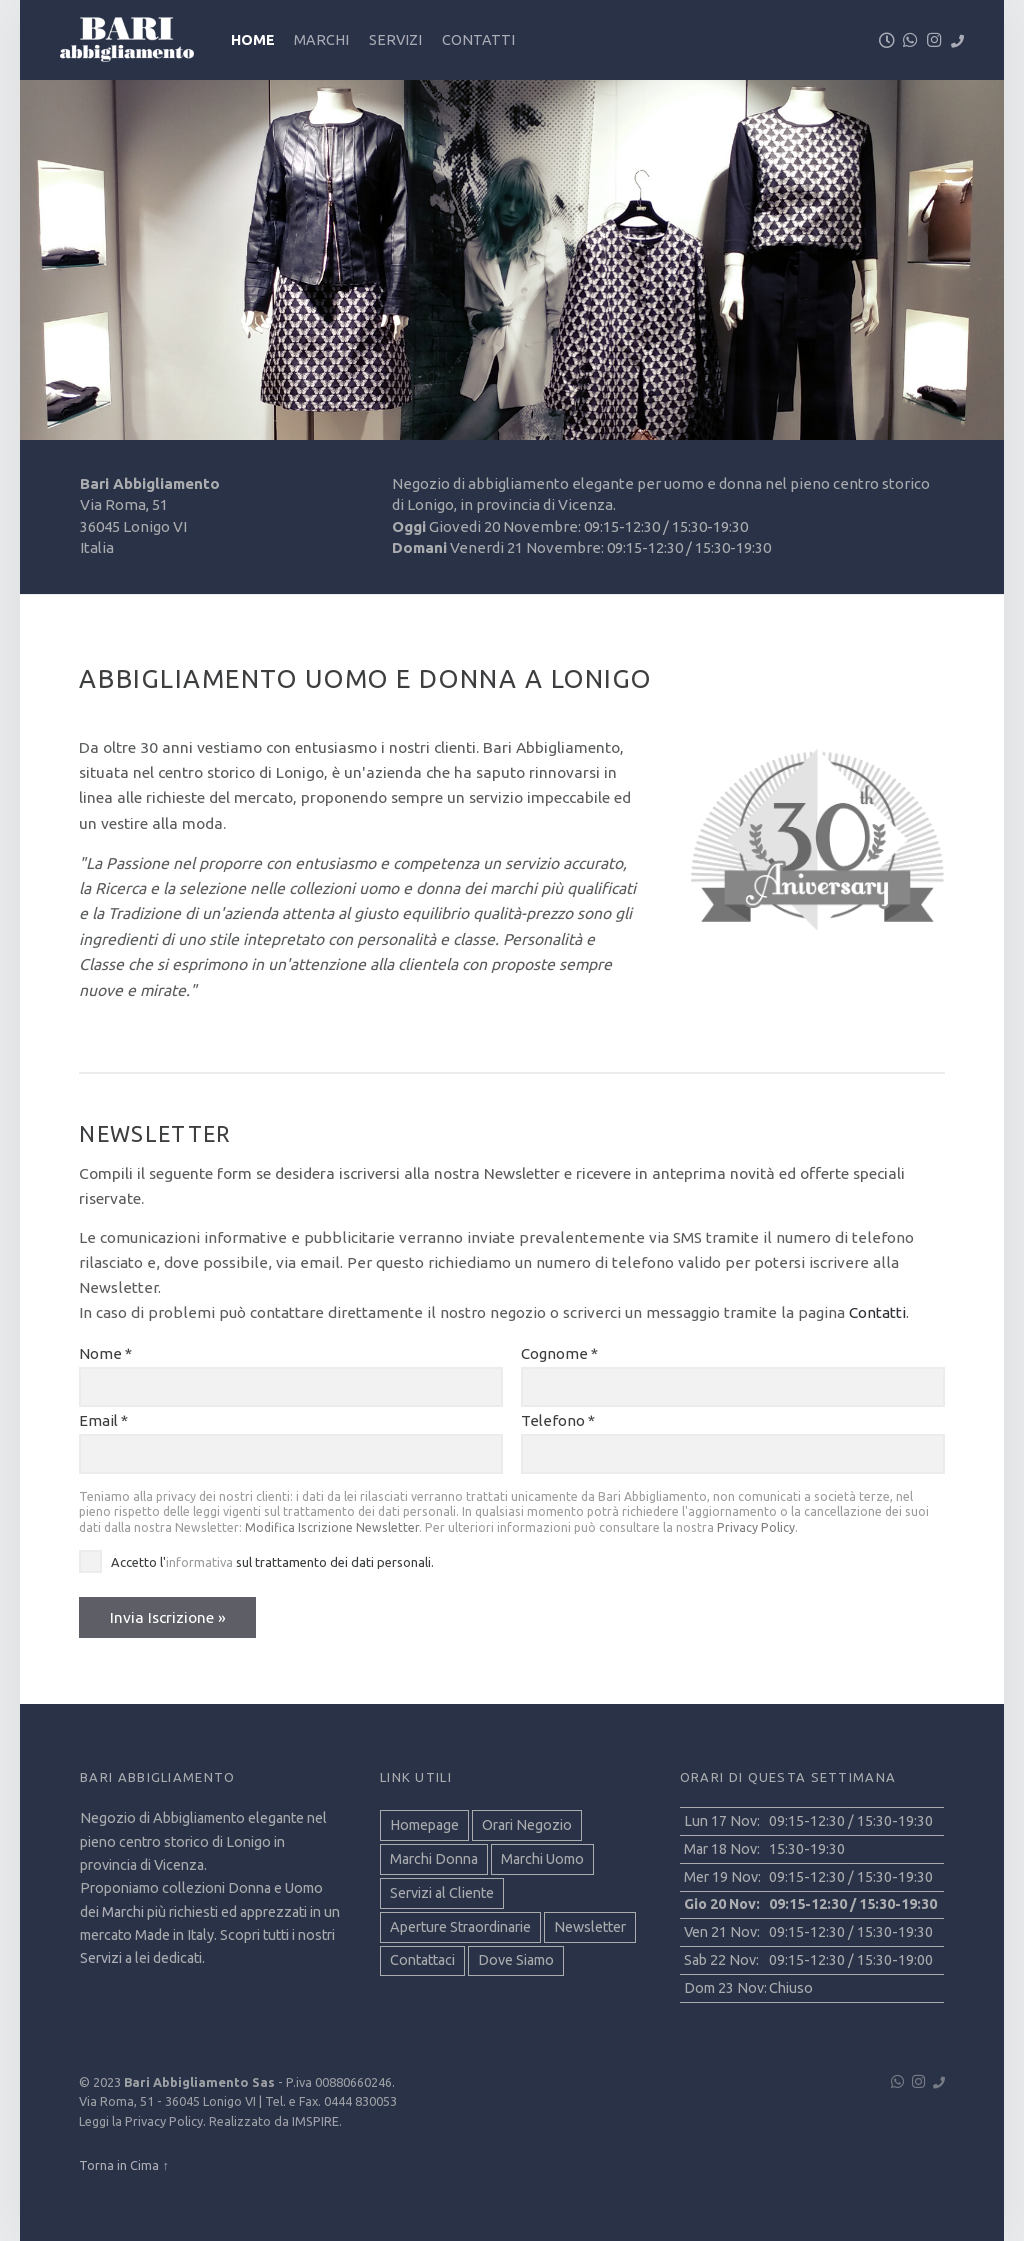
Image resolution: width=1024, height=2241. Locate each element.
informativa (199, 1562)
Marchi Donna (434, 1859)
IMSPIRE (315, 2121)
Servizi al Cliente (442, 1893)
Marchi (321, 40)
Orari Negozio (527, 1825)
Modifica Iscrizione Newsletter (332, 1527)
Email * (103, 1420)
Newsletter (590, 1927)
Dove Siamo (516, 1960)
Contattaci (422, 1960)
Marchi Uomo (542, 1859)
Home (253, 40)
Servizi (395, 40)
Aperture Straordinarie (460, 1927)
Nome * (105, 1353)
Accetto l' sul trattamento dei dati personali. (272, 1562)
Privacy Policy (756, 1527)
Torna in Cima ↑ (123, 2165)
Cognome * (559, 1353)
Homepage (424, 1825)
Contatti (478, 40)
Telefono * (558, 1420)
